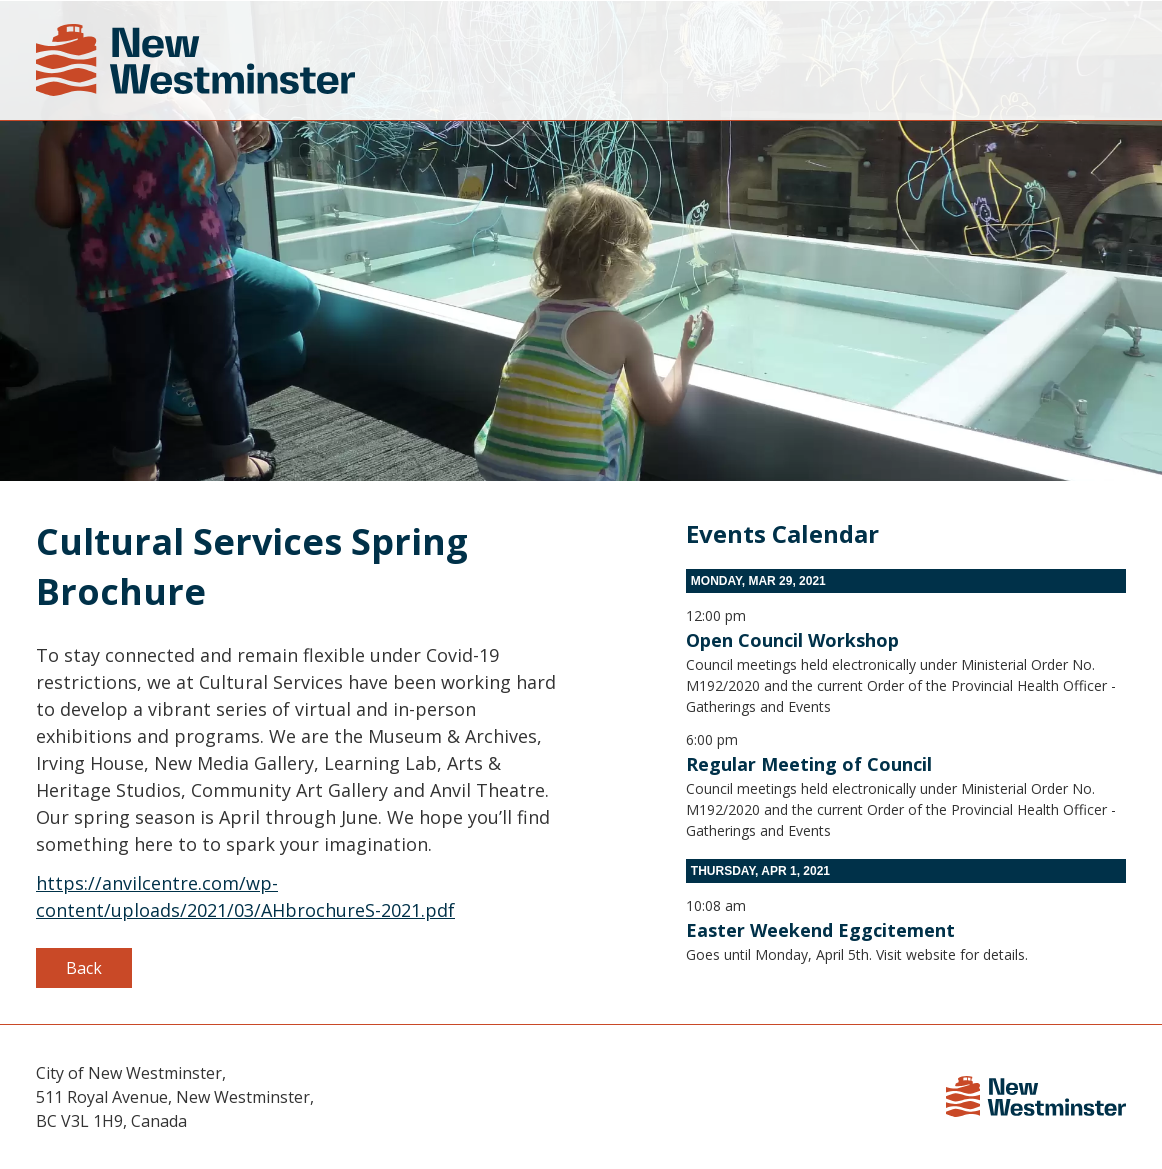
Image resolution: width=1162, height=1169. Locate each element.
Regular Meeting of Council (809, 764)
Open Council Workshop (792, 640)
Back (84, 968)
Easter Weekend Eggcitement (820, 930)
